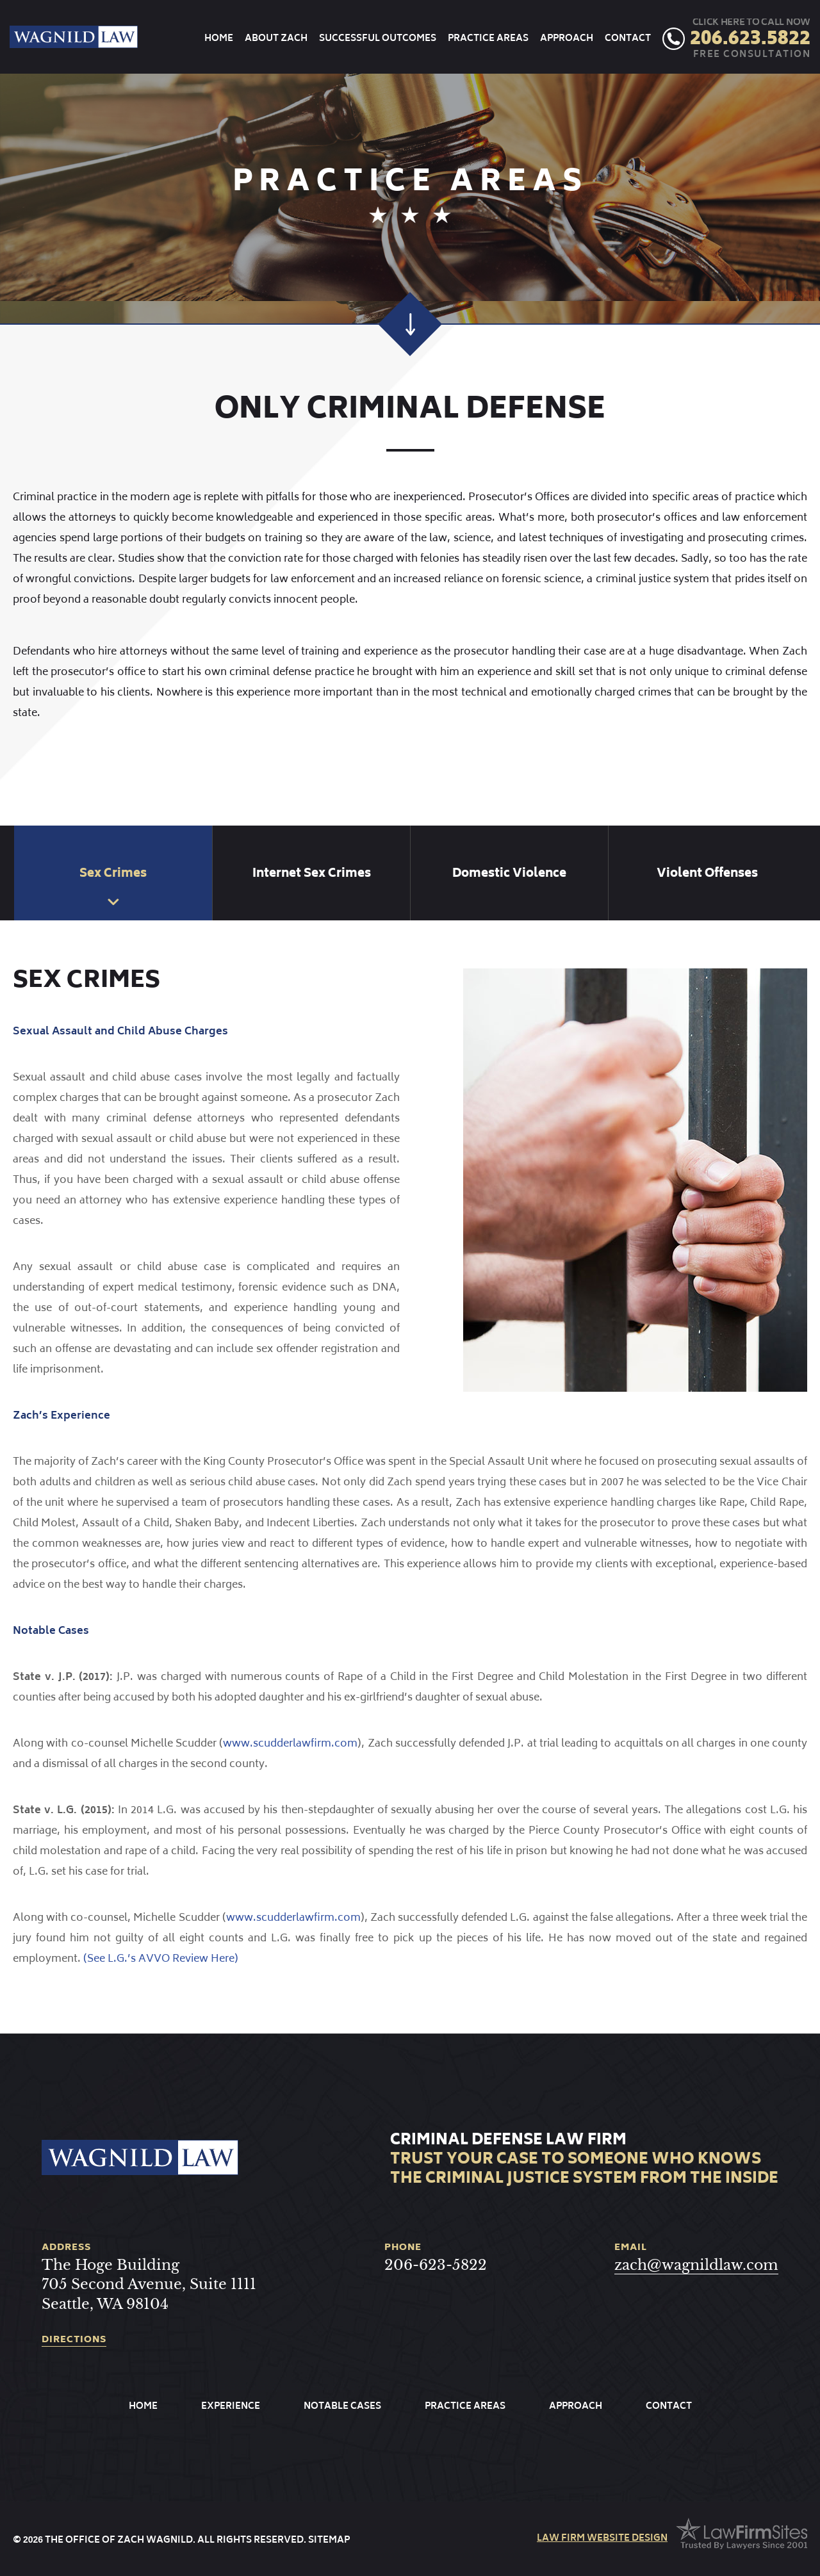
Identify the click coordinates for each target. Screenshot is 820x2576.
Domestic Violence (509, 874)
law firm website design (602, 2539)
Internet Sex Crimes (311, 874)
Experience (230, 2407)
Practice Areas (488, 39)
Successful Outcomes (377, 39)
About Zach (276, 39)
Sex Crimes (113, 874)
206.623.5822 (750, 40)
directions (74, 2341)
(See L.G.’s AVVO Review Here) (160, 1959)
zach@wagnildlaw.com (696, 2265)
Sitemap (329, 2540)
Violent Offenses (707, 874)
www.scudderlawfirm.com (290, 1744)
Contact (628, 39)
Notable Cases (342, 2407)
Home (218, 39)
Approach (566, 39)
